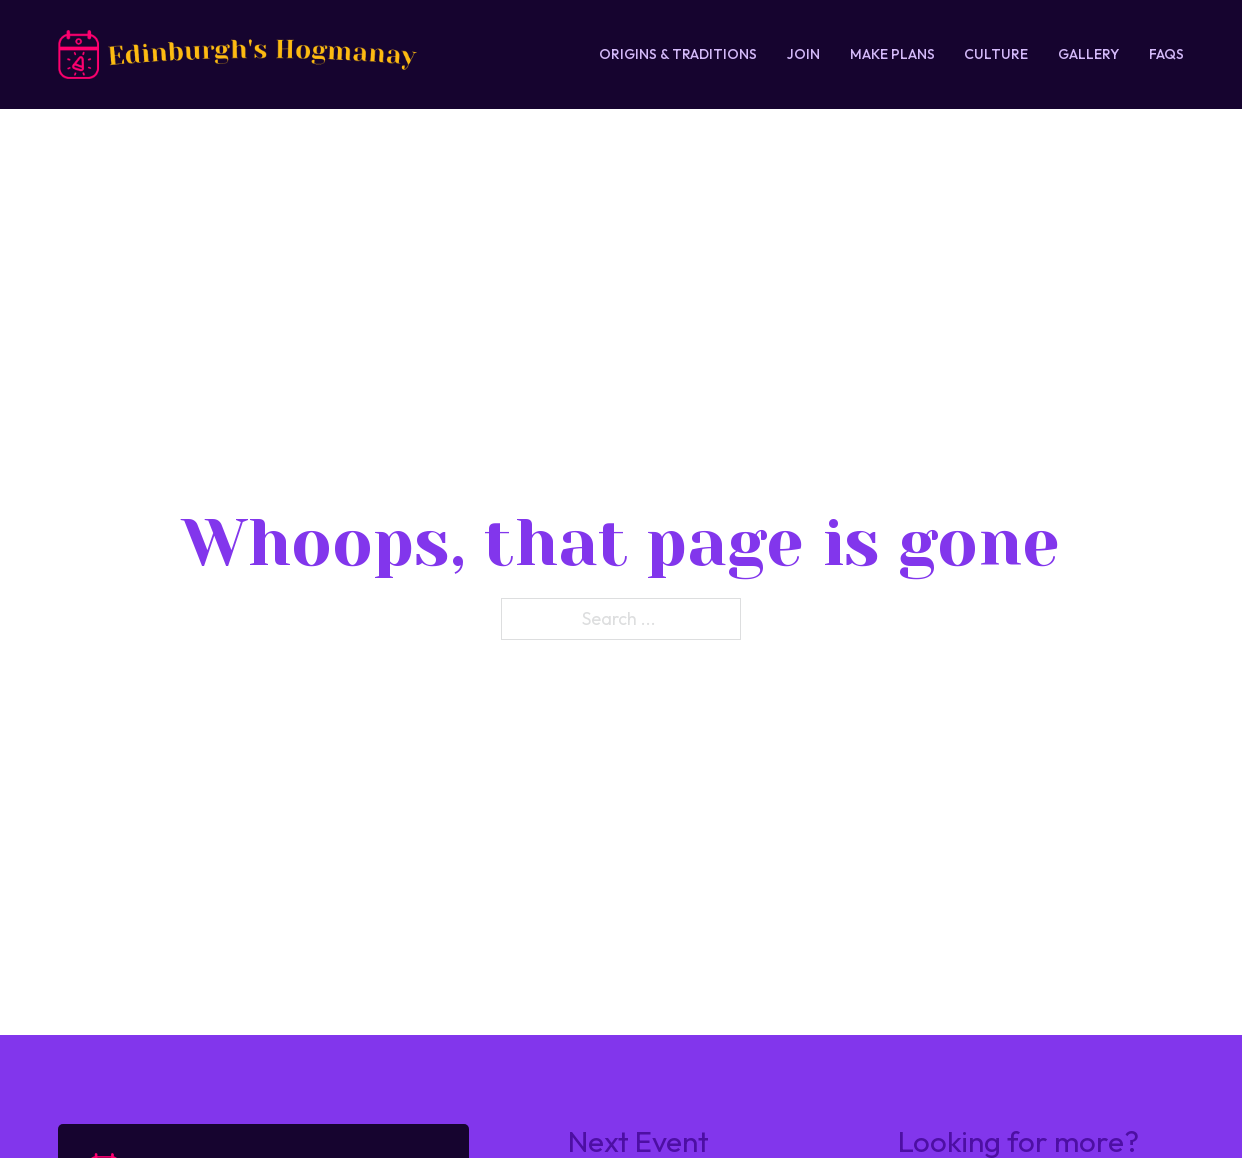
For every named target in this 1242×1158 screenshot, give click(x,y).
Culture (996, 54)
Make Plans (892, 54)
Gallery (1088, 54)
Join (803, 54)
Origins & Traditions (678, 54)
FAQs (1166, 54)
